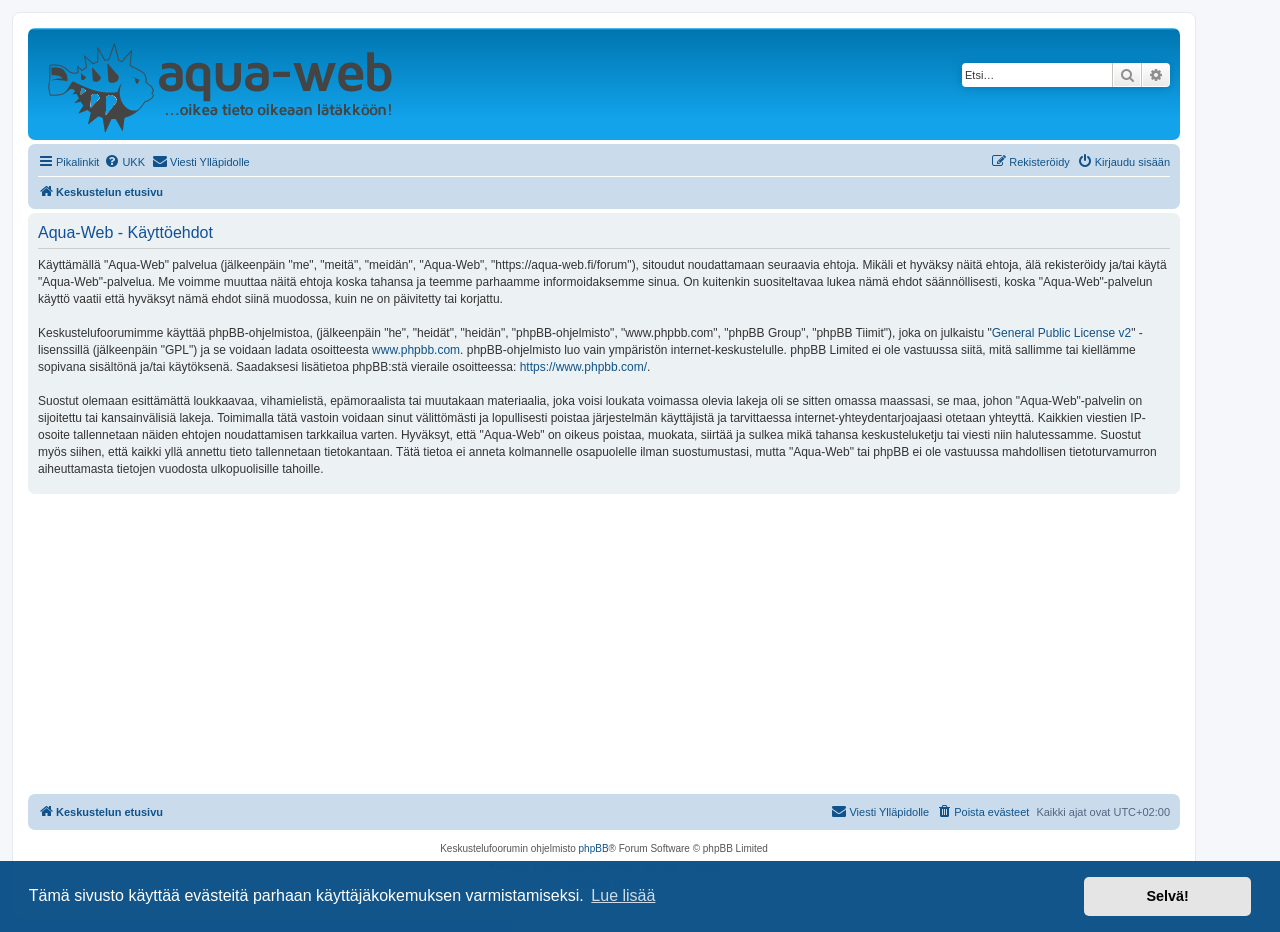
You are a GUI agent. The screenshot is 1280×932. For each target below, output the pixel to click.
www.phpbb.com (416, 350)
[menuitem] (124, 162)
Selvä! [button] (1167, 896)
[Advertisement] (604, 644)
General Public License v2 (1061, 333)
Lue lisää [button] (623, 895)
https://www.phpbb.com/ (583, 367)
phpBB (594, 848)
